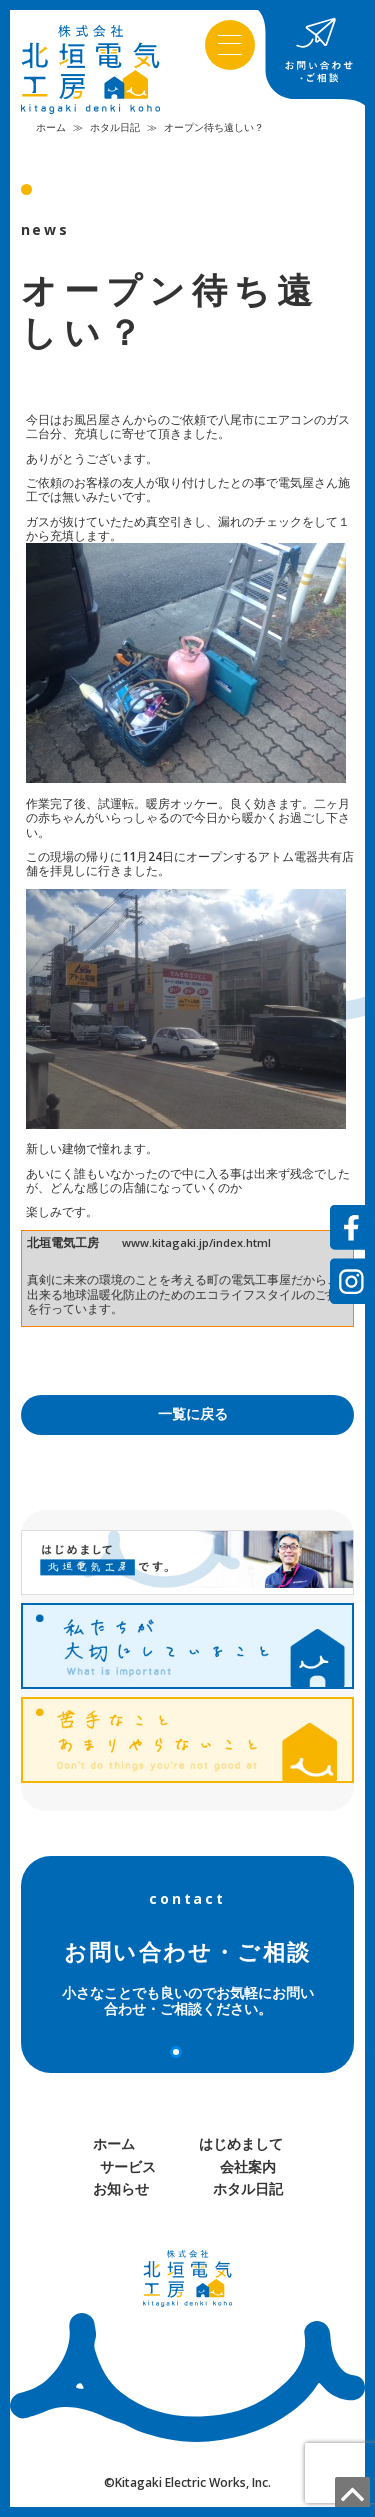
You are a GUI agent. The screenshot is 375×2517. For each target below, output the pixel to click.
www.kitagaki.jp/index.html (196, 1242)
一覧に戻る (193, 1413)
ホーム (51, 127)
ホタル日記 (115, 127)
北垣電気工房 (63, 1242)
